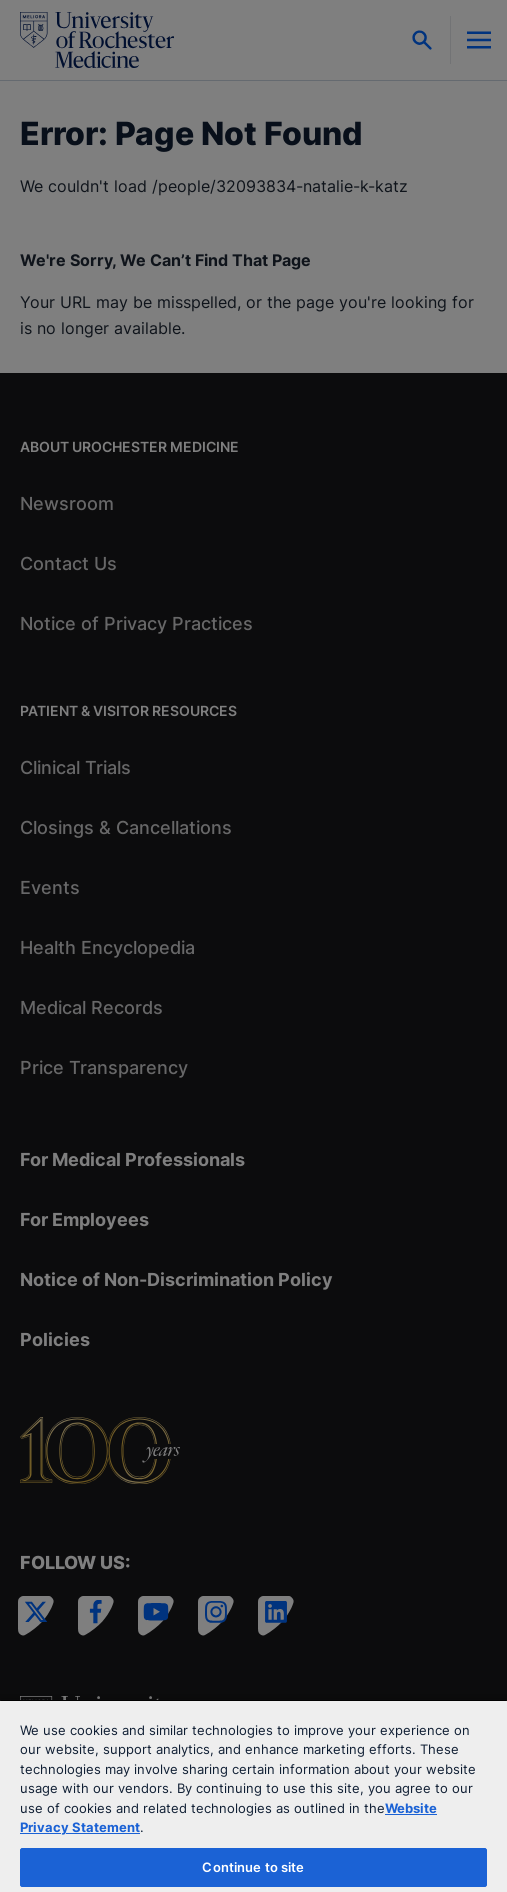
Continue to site (253, 1867)
